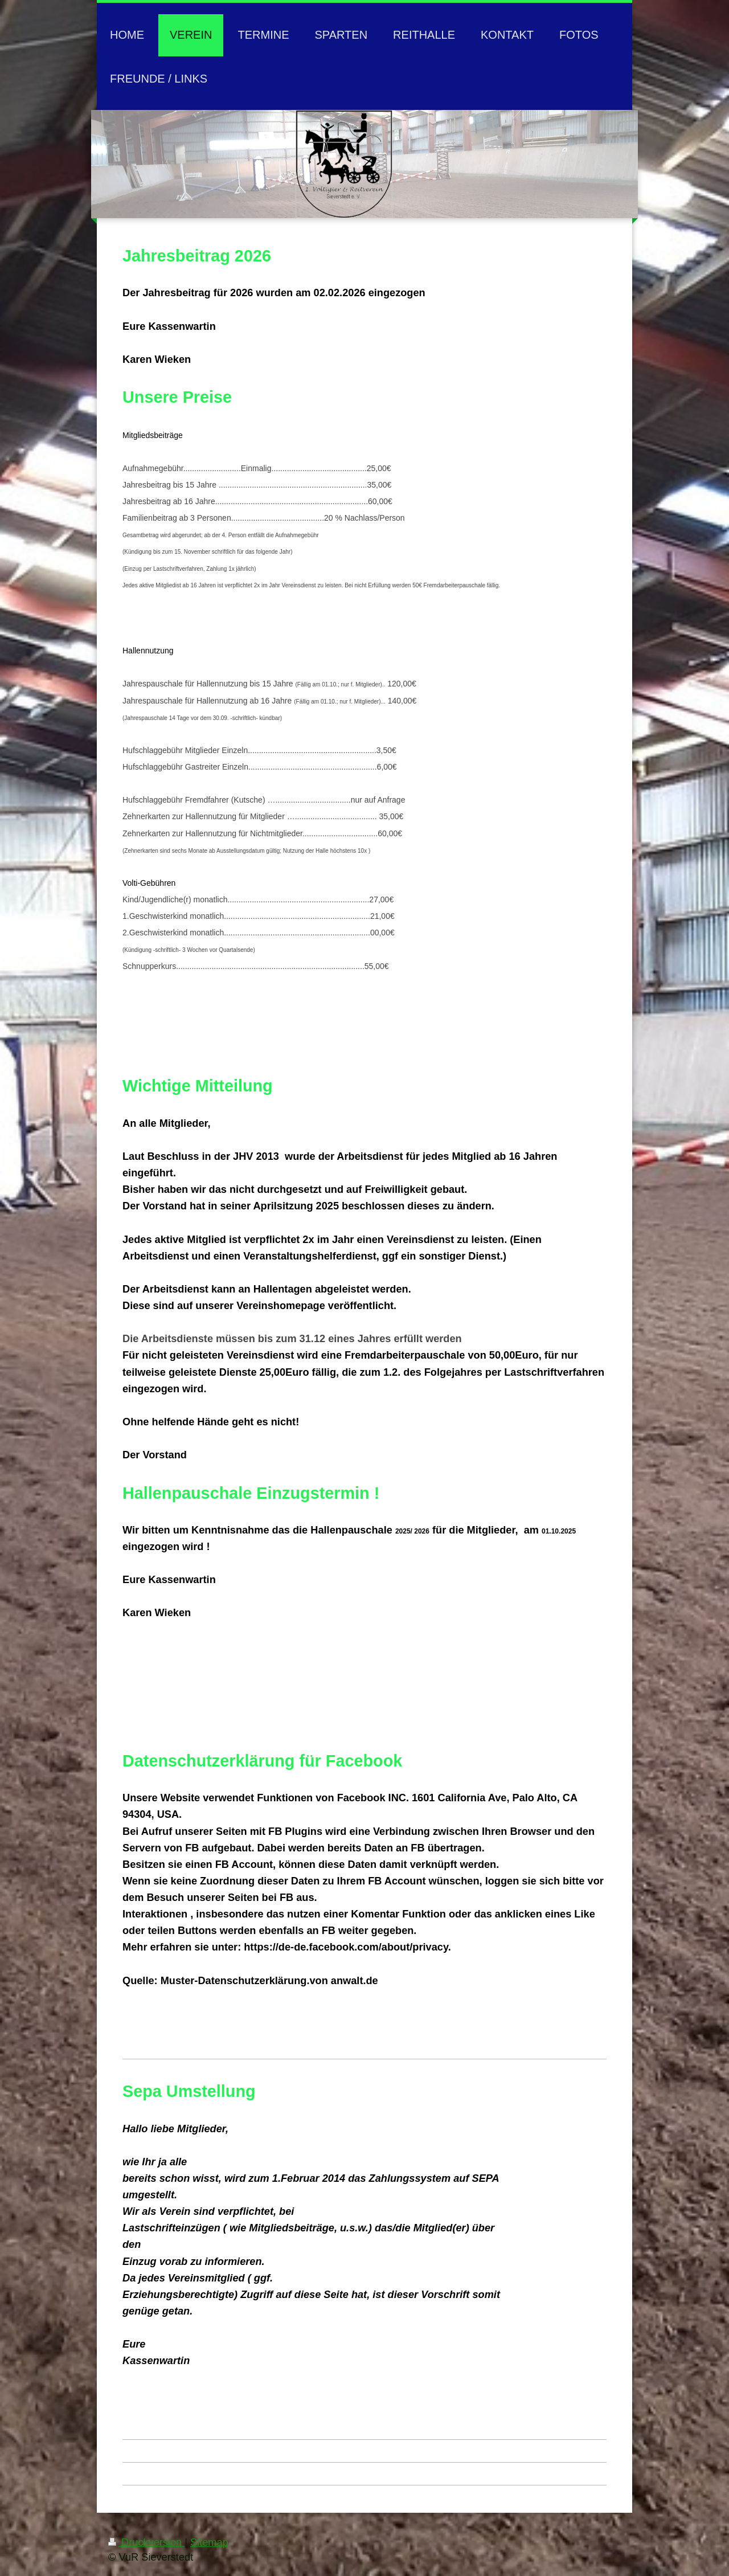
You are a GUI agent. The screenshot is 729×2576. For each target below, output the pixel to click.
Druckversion (146, 2542)
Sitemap (209, 2542)
